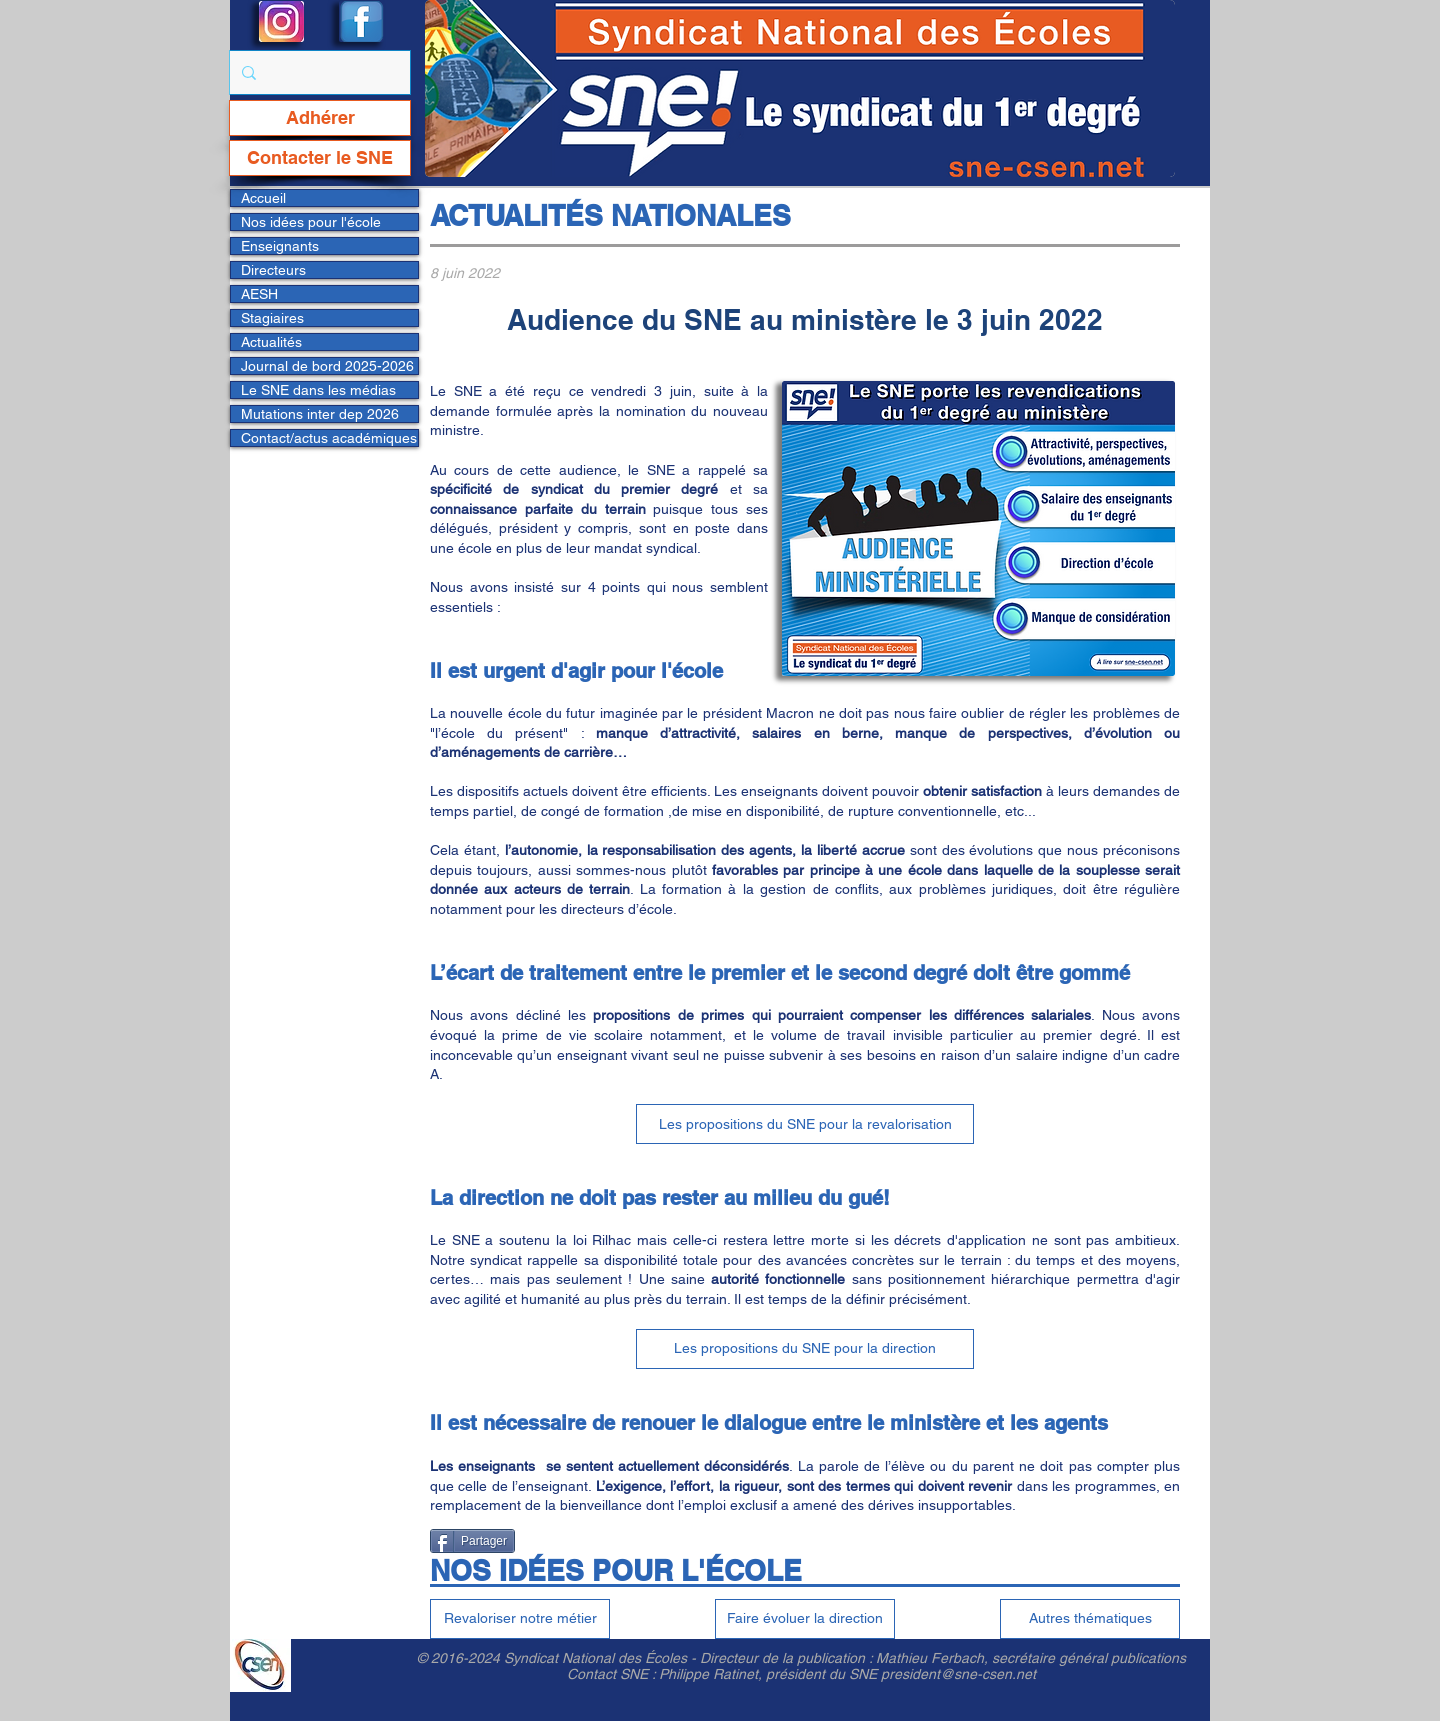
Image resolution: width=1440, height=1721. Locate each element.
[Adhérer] (320, 118)
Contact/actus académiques (329, 438)
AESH (259, 294)
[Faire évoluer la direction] (805, 1619)
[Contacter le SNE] (320, 158)
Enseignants (280, 246)
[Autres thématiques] (1090, 1619)
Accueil (263, 198)
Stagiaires (272, 318)
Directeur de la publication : (788, 1658)
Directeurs (273, 270)
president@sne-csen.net (958, 1674)
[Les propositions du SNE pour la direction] (805, 1349)
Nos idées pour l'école (311, 222)
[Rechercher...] (318, 72)
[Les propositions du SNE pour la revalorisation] (805, 1124)
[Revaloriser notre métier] (520, 1619)
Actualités (271, 342)
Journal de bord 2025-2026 (327, 366)
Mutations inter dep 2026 (320, 414)
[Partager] (472, 1541)
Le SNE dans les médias (318, 390)
